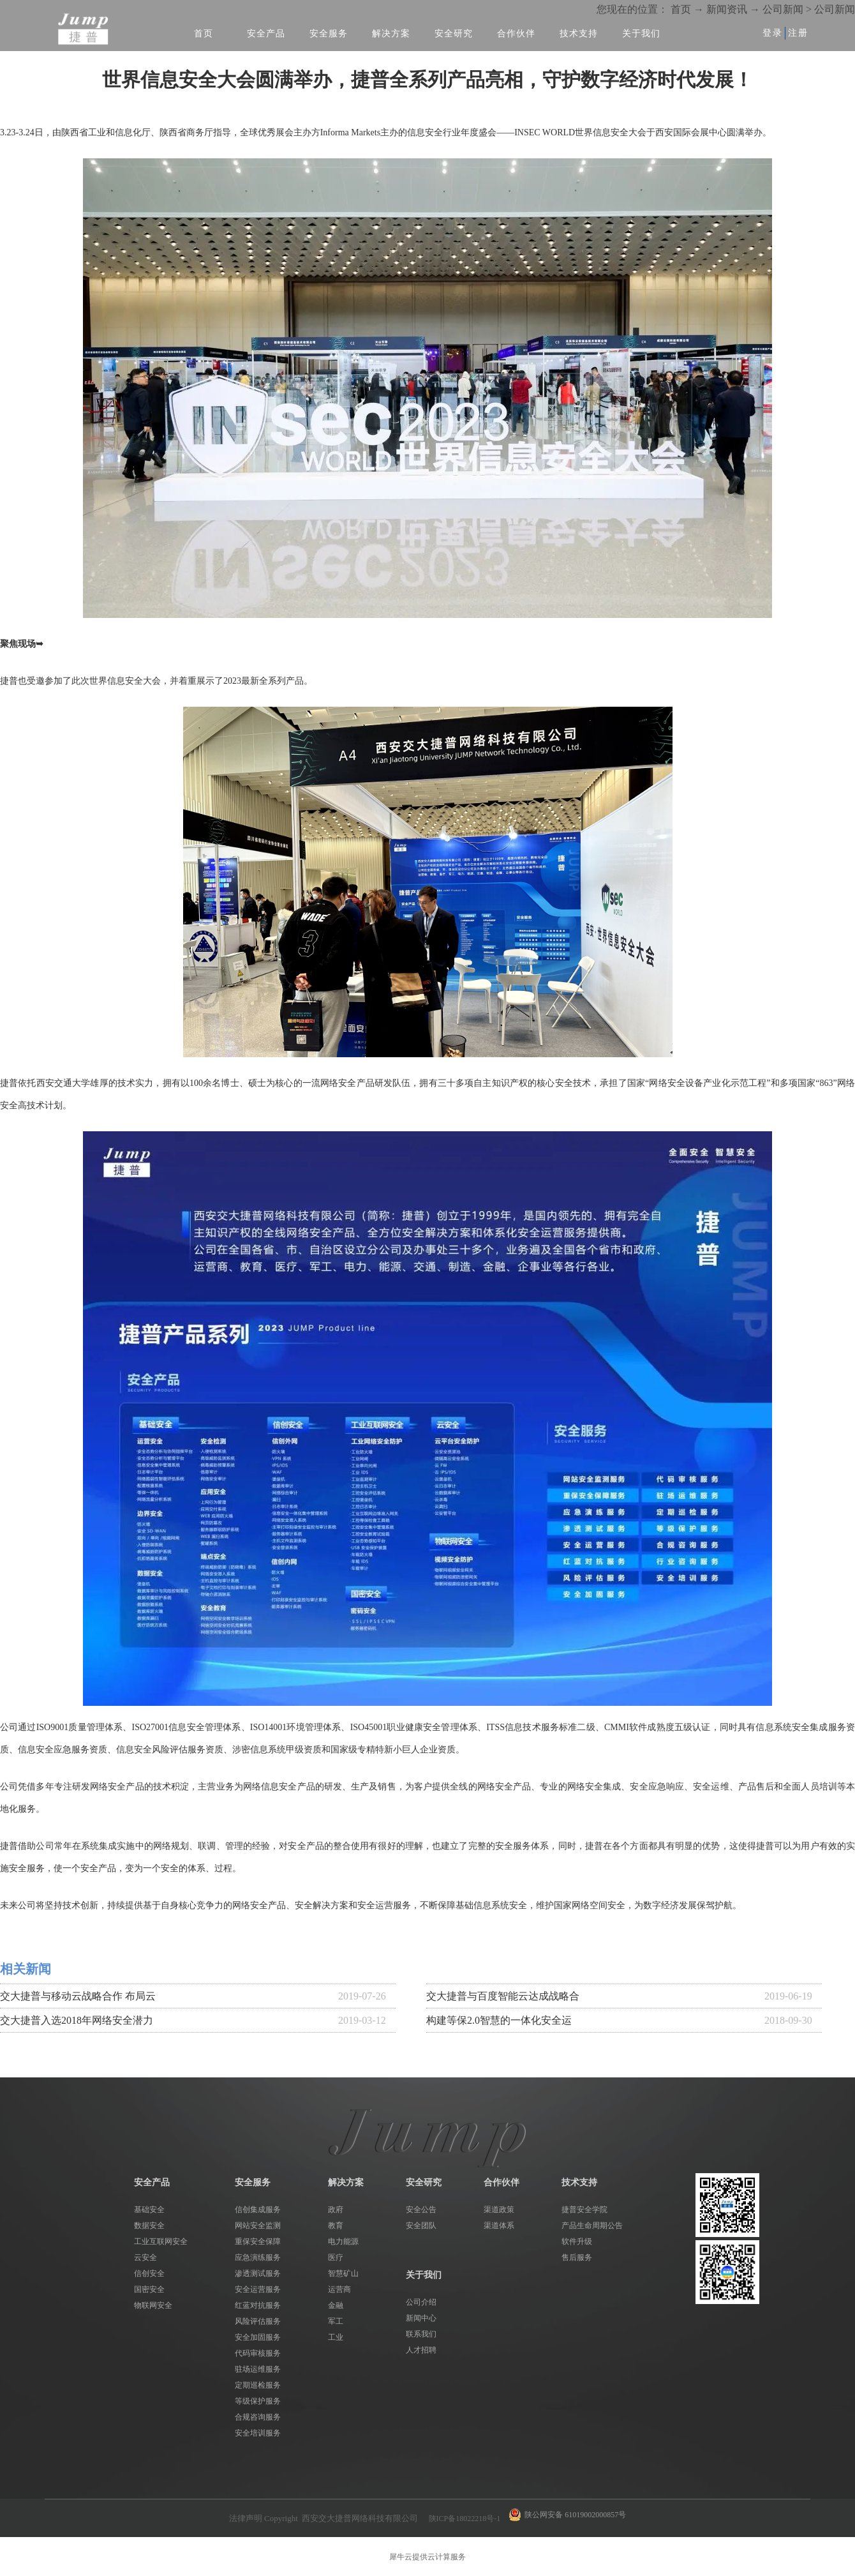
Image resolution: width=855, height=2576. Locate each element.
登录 (772, 33)
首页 (203, 33)
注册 (798, 33)
